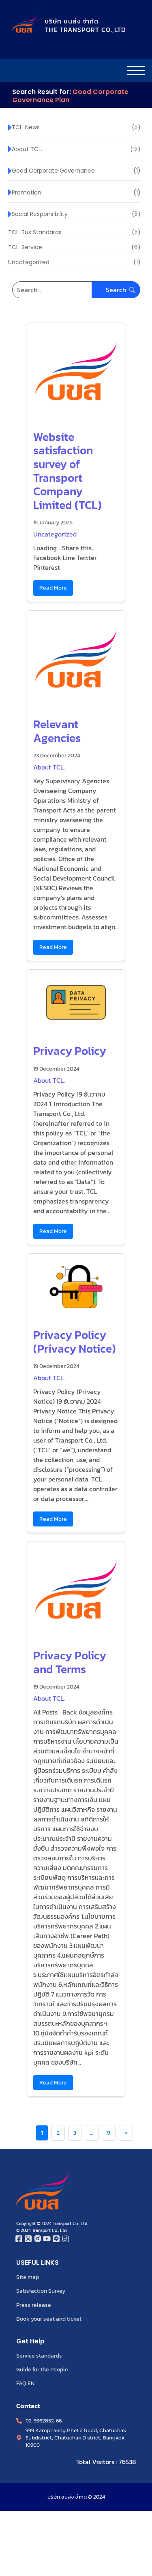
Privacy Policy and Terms (69, 1662)
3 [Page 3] (74, 2133)
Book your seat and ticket (48, 2318)
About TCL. (49, 767)
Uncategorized (55, 534)
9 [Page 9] (108, 2133)
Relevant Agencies (57, 731)
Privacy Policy (69, 1050)
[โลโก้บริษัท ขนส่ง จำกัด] (24, 24)
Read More (53, 587)
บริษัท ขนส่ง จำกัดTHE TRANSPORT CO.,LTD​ (85, 25)
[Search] (76, 289)
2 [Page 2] (58, 2133)
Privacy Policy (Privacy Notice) (74, 1341)
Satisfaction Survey (40, 2290)
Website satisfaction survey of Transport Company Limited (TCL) (67, 470)
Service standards (39, 2355)
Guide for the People (42, 2369)
